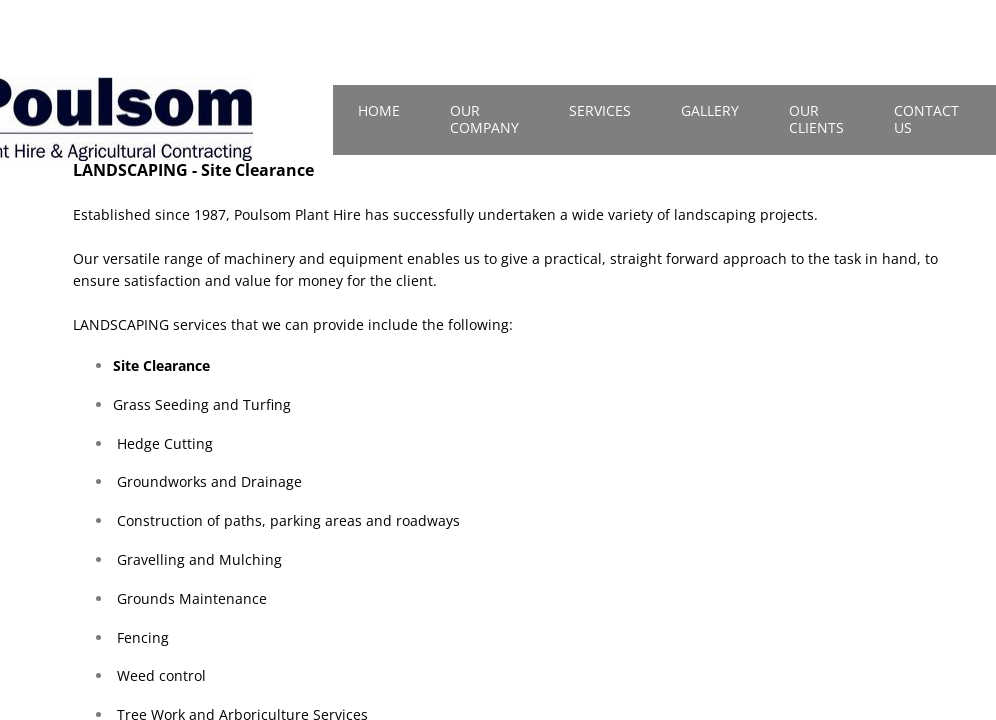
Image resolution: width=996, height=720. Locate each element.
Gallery (710, 110)
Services (600, 110)
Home (379, 110)
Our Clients (816, 119)
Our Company (484, 119)
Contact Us (926, 119)
